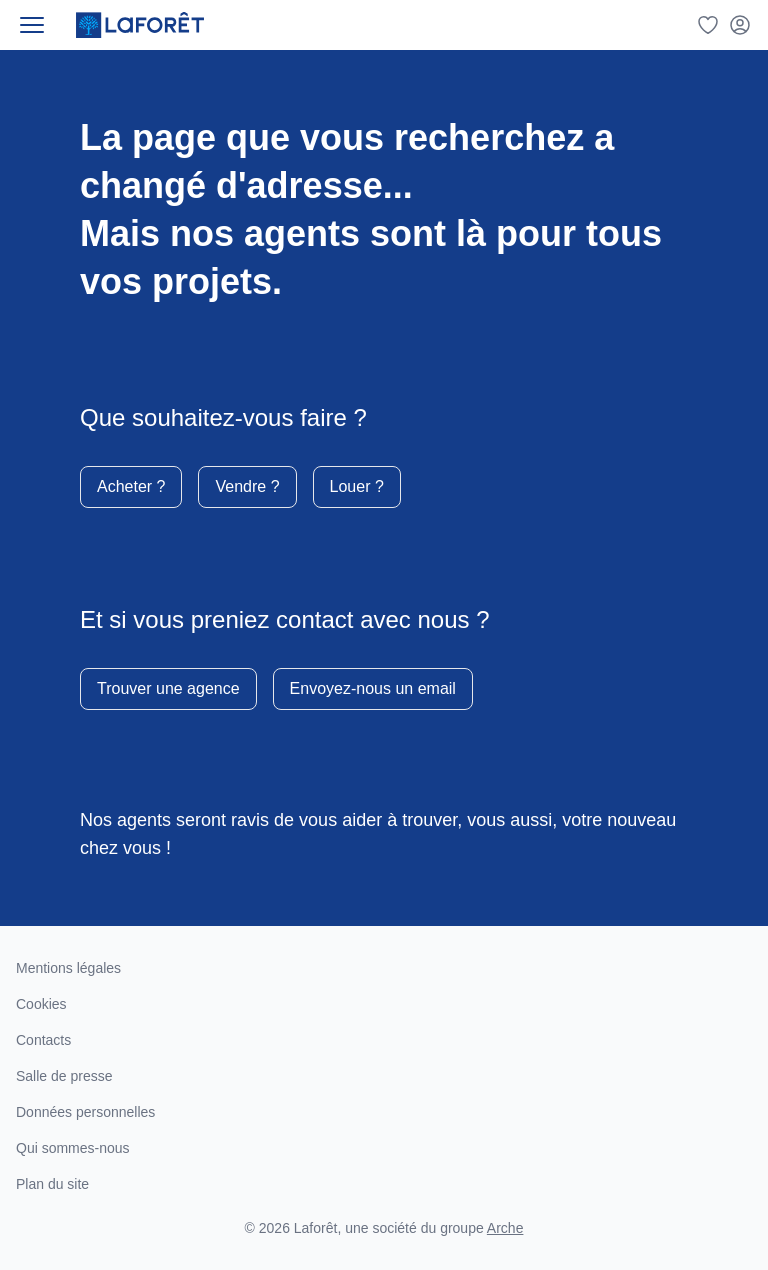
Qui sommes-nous (73, 1148)
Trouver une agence (168, 688)
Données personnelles (85, 1112)
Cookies (41, 1004)
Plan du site (52, 1184)
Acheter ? (131, 486)
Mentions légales (68, 968)
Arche (505, 1228)
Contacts (43, 1040)
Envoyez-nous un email (373, 688)
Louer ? (357, 486)
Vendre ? (247, 486)
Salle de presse (64, 1076)
